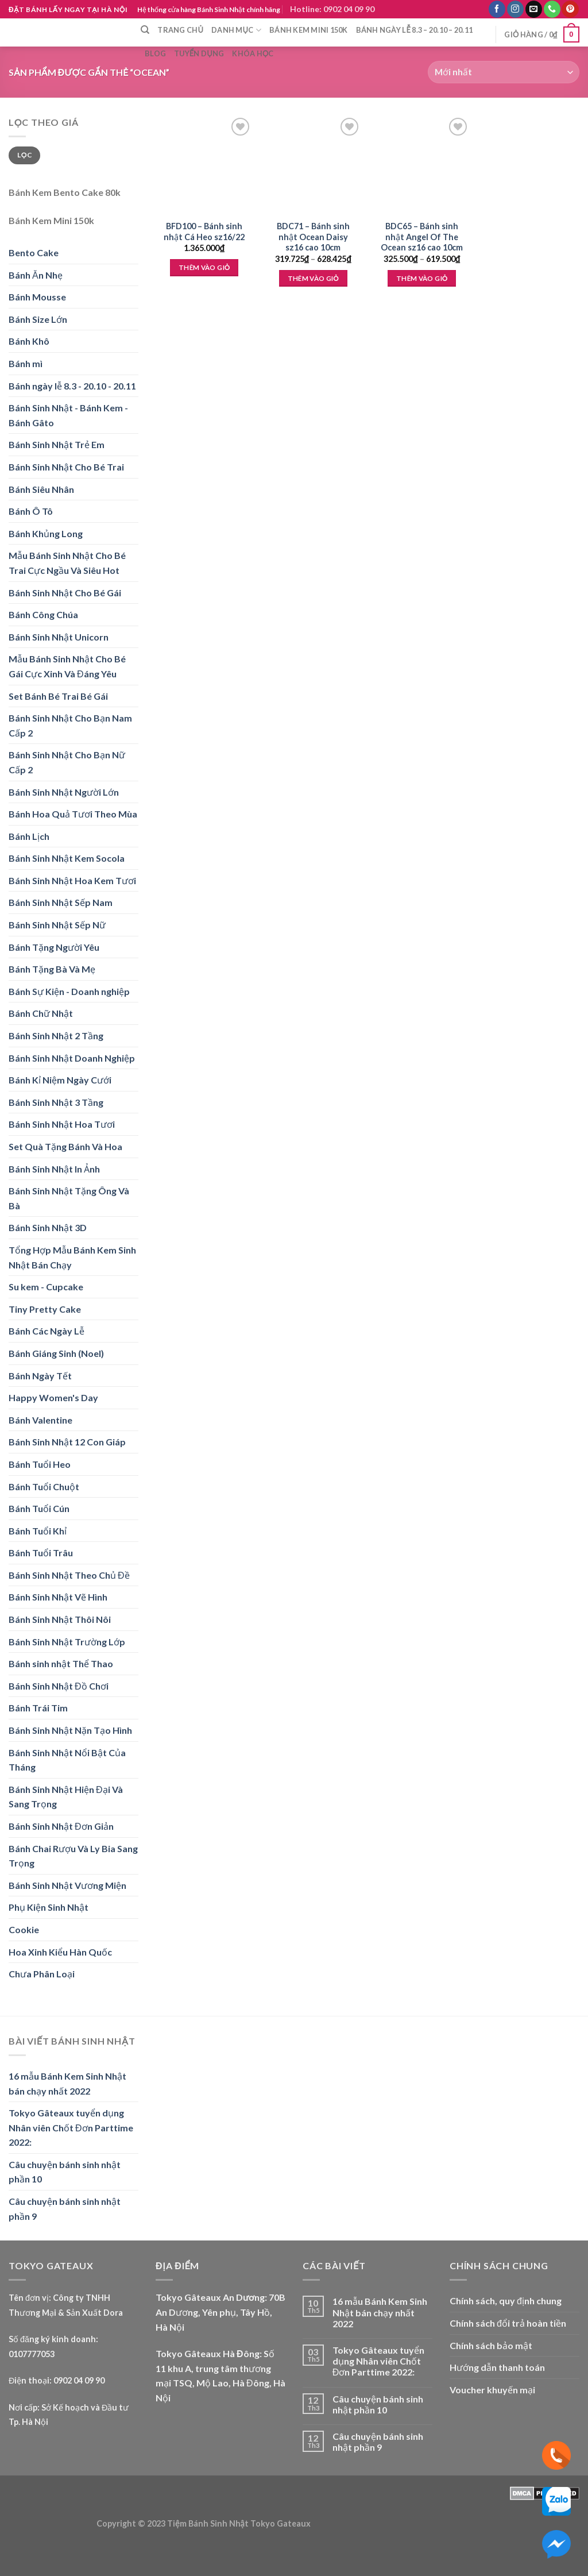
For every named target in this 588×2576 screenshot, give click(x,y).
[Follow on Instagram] (515, 9)
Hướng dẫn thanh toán (497, 2367)
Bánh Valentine (40, 1419)
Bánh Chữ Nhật (41, 1013)
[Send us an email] (533, 9)
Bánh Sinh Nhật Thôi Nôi (60, 1619)
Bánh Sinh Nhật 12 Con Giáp (67, 1441)
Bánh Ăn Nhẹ (36, 274)
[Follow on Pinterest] (570, 9)
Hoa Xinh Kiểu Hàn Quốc (60, 1951)
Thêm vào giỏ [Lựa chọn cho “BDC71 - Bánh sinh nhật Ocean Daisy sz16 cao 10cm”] (313, 278)
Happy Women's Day (53, 1397)
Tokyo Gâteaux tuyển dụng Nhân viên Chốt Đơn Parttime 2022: (71, 2127)
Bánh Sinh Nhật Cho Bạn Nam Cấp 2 (70, 725)
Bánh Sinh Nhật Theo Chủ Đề (69, 1574)
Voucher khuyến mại (492, 2389)
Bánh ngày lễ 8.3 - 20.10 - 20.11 (72, 385)
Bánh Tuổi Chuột (44, 1486)
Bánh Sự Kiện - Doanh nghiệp (69, 991)
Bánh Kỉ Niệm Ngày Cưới (60, 1079)
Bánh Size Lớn (38, 319)
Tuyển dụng (199, 53)
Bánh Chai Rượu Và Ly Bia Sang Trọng (73, 1856)
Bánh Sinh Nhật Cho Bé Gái (65, 592)
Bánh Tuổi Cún (39, 1508)
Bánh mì (25, 363)
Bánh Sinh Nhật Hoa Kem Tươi (72, 880)
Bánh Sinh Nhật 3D (48, 1227)
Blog (155, 53)
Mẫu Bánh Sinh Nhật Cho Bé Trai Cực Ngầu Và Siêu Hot (67, 563)
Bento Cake (34, 252)
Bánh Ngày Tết (40, 1375)
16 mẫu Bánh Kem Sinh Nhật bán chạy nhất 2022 (67, 2083)
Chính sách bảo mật (491, 2345)
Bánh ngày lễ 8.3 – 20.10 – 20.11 (414, 29)
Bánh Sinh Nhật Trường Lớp (67, 1641)
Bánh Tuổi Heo (40, 1464)
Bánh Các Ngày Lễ (46, 1330)
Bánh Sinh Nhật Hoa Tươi (62, 1124)
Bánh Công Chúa (43, 614)
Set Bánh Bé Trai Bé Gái (58, 696)
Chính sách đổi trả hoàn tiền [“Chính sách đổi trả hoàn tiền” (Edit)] (508, 2322)
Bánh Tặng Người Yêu (54, 947)
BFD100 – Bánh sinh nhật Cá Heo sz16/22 (204, 231)
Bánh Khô (29, 341)
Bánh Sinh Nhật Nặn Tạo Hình (70, 1730)
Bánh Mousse (37, 296)
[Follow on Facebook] (497, 9)
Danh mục (236, 30)
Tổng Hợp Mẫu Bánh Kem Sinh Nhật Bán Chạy (72, 1257)
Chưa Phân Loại (42, 1973)
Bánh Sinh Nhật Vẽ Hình (58, 1596)
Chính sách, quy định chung (506, 2300)
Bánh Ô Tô (31, 511)
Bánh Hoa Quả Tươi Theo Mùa (73, 813)
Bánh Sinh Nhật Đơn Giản (61, 1826)
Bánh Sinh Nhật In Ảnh (54, 1168)
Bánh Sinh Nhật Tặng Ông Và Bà (69, 1198)
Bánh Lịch (29, 836)
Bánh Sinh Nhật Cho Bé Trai (66, 466)
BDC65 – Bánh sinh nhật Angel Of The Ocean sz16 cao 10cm (422, 236)
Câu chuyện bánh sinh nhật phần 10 (65, 2172)
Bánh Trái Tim (38, 1707)
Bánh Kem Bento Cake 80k (65, 192)
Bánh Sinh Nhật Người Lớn (64, 791)
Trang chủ (180, 29)
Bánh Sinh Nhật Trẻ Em (57, 444)
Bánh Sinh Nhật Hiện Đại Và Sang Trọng (66, 1797)
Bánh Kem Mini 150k (308, 29)
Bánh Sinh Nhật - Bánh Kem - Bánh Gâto (68, 415)
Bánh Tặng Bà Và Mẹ (52, 968)
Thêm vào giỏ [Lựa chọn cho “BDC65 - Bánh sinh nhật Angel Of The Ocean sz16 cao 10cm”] (421, 278)
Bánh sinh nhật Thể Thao (61, 1663)
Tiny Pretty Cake (45, 1309)
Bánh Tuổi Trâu (41, 1552)
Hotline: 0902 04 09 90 (332, 9)
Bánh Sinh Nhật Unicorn (59, 636)
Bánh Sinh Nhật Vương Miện (67, 1885)
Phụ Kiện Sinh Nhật (48, 1907)
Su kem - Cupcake (46, 1286)
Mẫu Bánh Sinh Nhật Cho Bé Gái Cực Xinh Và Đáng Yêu (67, 666)
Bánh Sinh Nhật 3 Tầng (56, 1102)
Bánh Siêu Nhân (41, 489)
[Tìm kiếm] (145, 30)
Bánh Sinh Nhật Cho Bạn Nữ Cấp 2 (67, 762)
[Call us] (552, 9)
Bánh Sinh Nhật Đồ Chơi (59, 1685)
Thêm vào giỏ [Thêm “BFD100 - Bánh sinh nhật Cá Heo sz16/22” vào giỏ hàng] (204, 267)
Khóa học (252, 53)
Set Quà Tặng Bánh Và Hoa (65, 1146)
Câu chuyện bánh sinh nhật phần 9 (65, 2209)
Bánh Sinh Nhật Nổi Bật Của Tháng (67, 1760)
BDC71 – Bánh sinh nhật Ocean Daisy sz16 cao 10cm (313, 236)
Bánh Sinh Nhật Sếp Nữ (57, 924)
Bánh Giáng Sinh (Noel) (56, 1353)
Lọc (24, 155)
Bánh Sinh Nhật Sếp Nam (61, 902)
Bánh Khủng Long (46, 533)
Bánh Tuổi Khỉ (38, 1530)
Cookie (24, 1929)
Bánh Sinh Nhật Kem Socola (67, 858)
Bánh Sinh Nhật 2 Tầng (56, 1035)
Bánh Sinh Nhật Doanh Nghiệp (72, 1057)
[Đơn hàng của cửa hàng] (503, 72)
